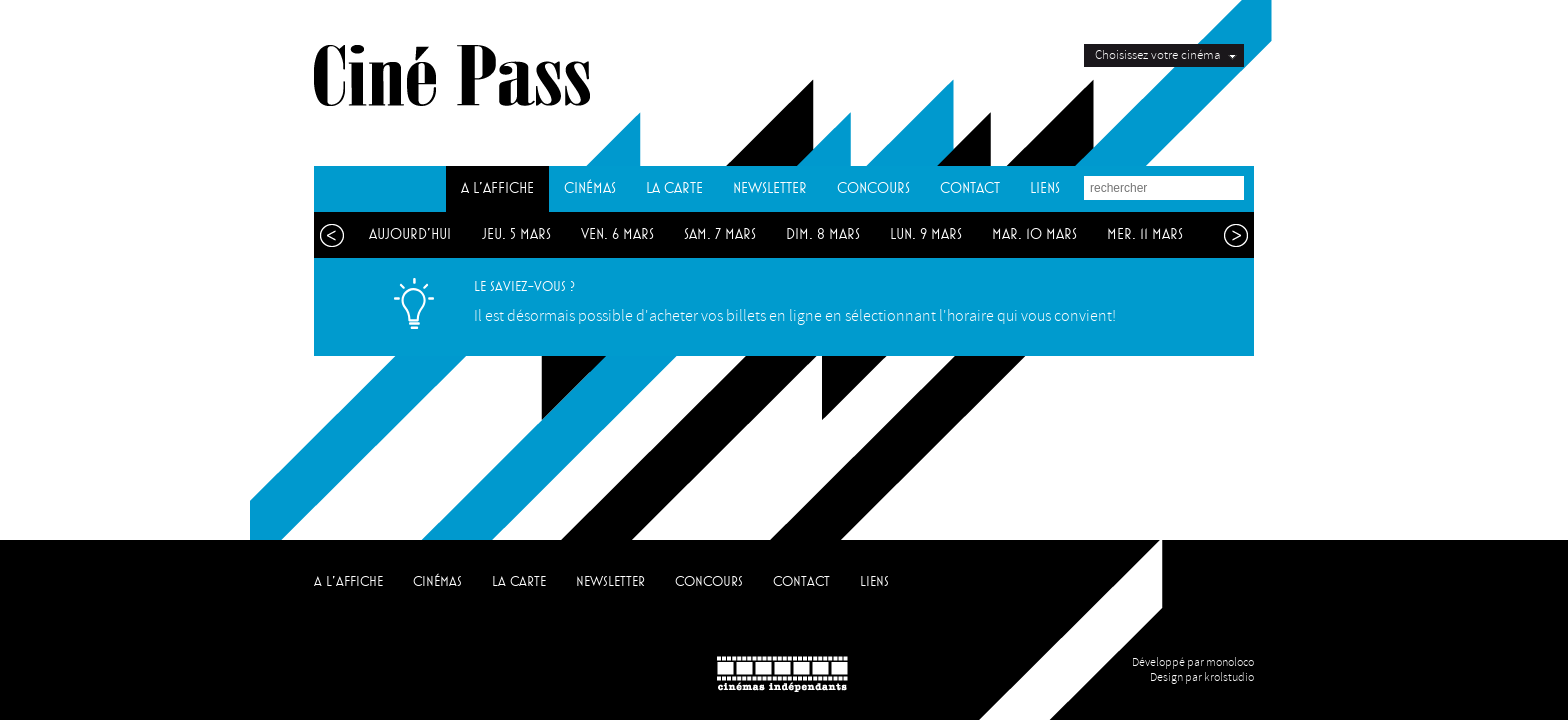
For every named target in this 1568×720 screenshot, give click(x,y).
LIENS (1045, 188)
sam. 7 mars (720, 234)
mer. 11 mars (1145, 234)
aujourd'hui (410, 234)
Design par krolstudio (1202, 677)
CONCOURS (873, 188)
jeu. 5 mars (516, 234)
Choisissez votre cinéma (1157, 55)
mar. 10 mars (1034, 234)
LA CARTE (674, 188)
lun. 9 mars (926, 234)
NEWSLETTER (770, 188)
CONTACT (970, 188)
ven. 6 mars (617, 234)
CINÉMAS (590, 188)
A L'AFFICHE (497, 188)
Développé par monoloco (1193, 662)
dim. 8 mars (823, 234)
